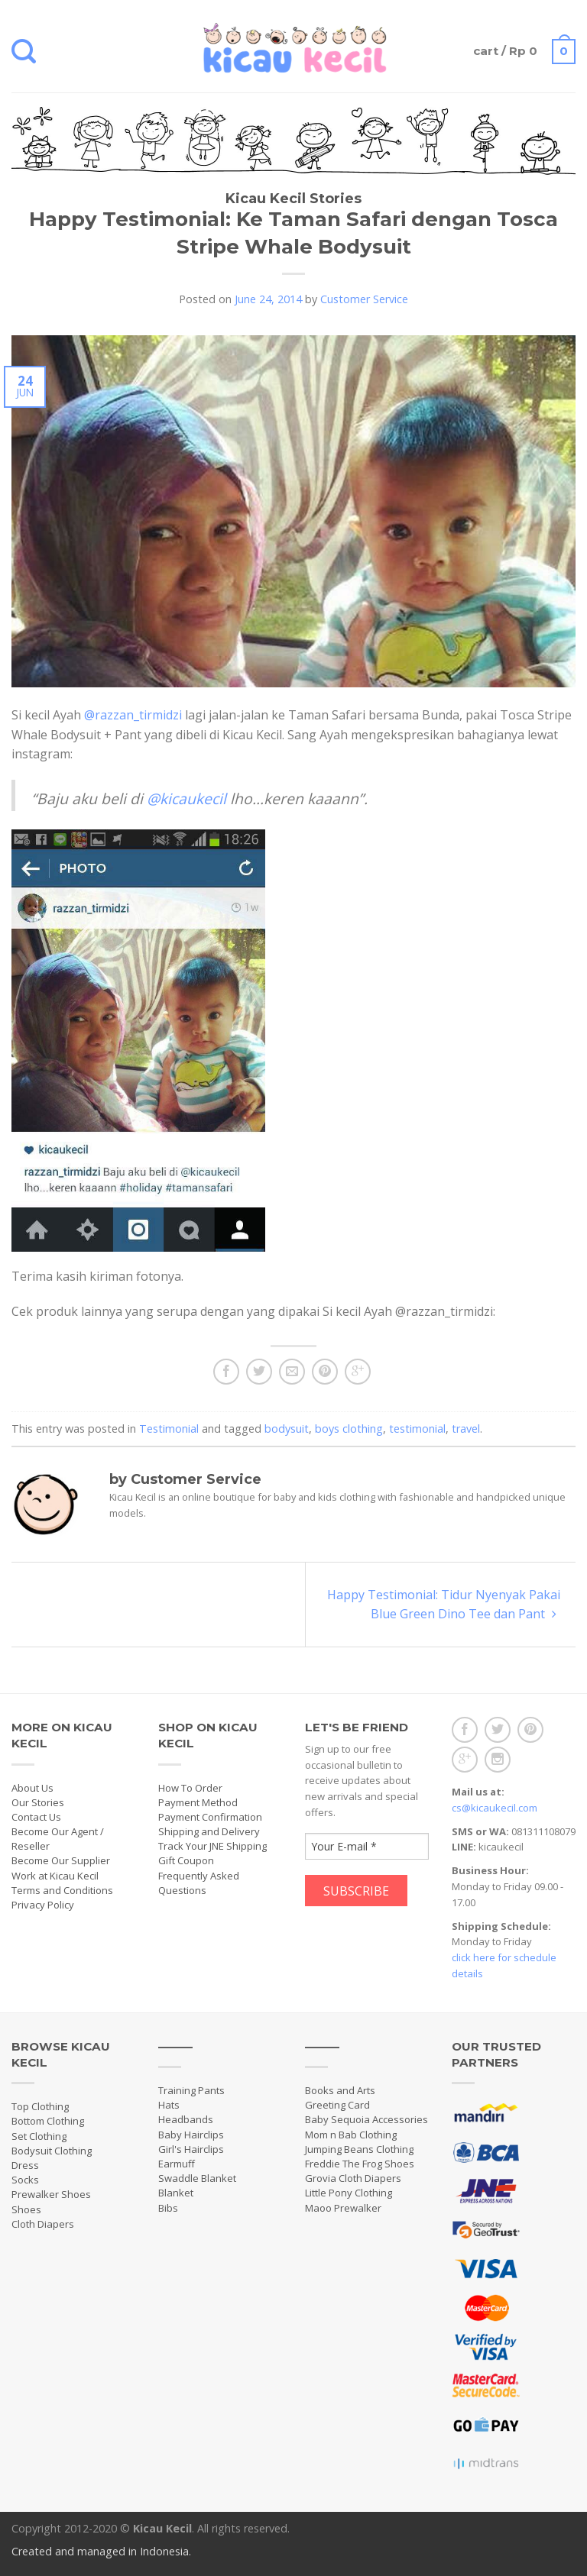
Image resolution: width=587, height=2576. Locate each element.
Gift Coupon (186, 1860)
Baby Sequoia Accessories (366, 2119)
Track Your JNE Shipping (212, 1846)
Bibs (168, 2208)
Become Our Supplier (60, 1860)
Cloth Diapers (42, 2224)
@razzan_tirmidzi (133, 714)
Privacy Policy (42, 1905)
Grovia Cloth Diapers (353, 2178)
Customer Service (364, 299)
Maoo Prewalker (343, 2208)
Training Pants (191, 2090)
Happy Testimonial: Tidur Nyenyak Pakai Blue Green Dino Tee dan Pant (443, 1604)
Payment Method (198, 1802)
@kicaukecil (186, 798)
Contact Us (36, 1817)
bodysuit (286, 1428)
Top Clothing (40, 2106)
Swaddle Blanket (197, 2178)
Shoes (26, 2209)
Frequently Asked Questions (198, 1883)
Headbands (185, 2119)
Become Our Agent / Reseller (57, 1839)
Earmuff (176, 2163)
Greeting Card (337, 2105)
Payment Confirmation (210, 1817)
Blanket (175, 2192)
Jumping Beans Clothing (359, 2149)
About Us (32, 1788)
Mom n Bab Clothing (351, 2134)
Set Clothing (38, 2136)
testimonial (417, 1428)
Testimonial (169, 1428)
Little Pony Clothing (348, 2192)
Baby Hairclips (191, 2134)
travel (466, 1428)
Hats (169, 2105)
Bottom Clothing (47, 2121)
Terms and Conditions (62, 1890)
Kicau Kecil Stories (293, 198)
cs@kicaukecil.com (494, 1808)
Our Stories (37, 1802)
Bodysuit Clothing (51, 2150)
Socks (25, 2180)
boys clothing (349, 1428)
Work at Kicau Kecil (55, 1876)
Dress (25, 2165)
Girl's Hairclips (191, 2149)
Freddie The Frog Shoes (359, 2163)
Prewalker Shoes (51, 2194)
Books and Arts (340, 2090)
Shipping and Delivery (209, 1831)
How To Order (190, 1788)
